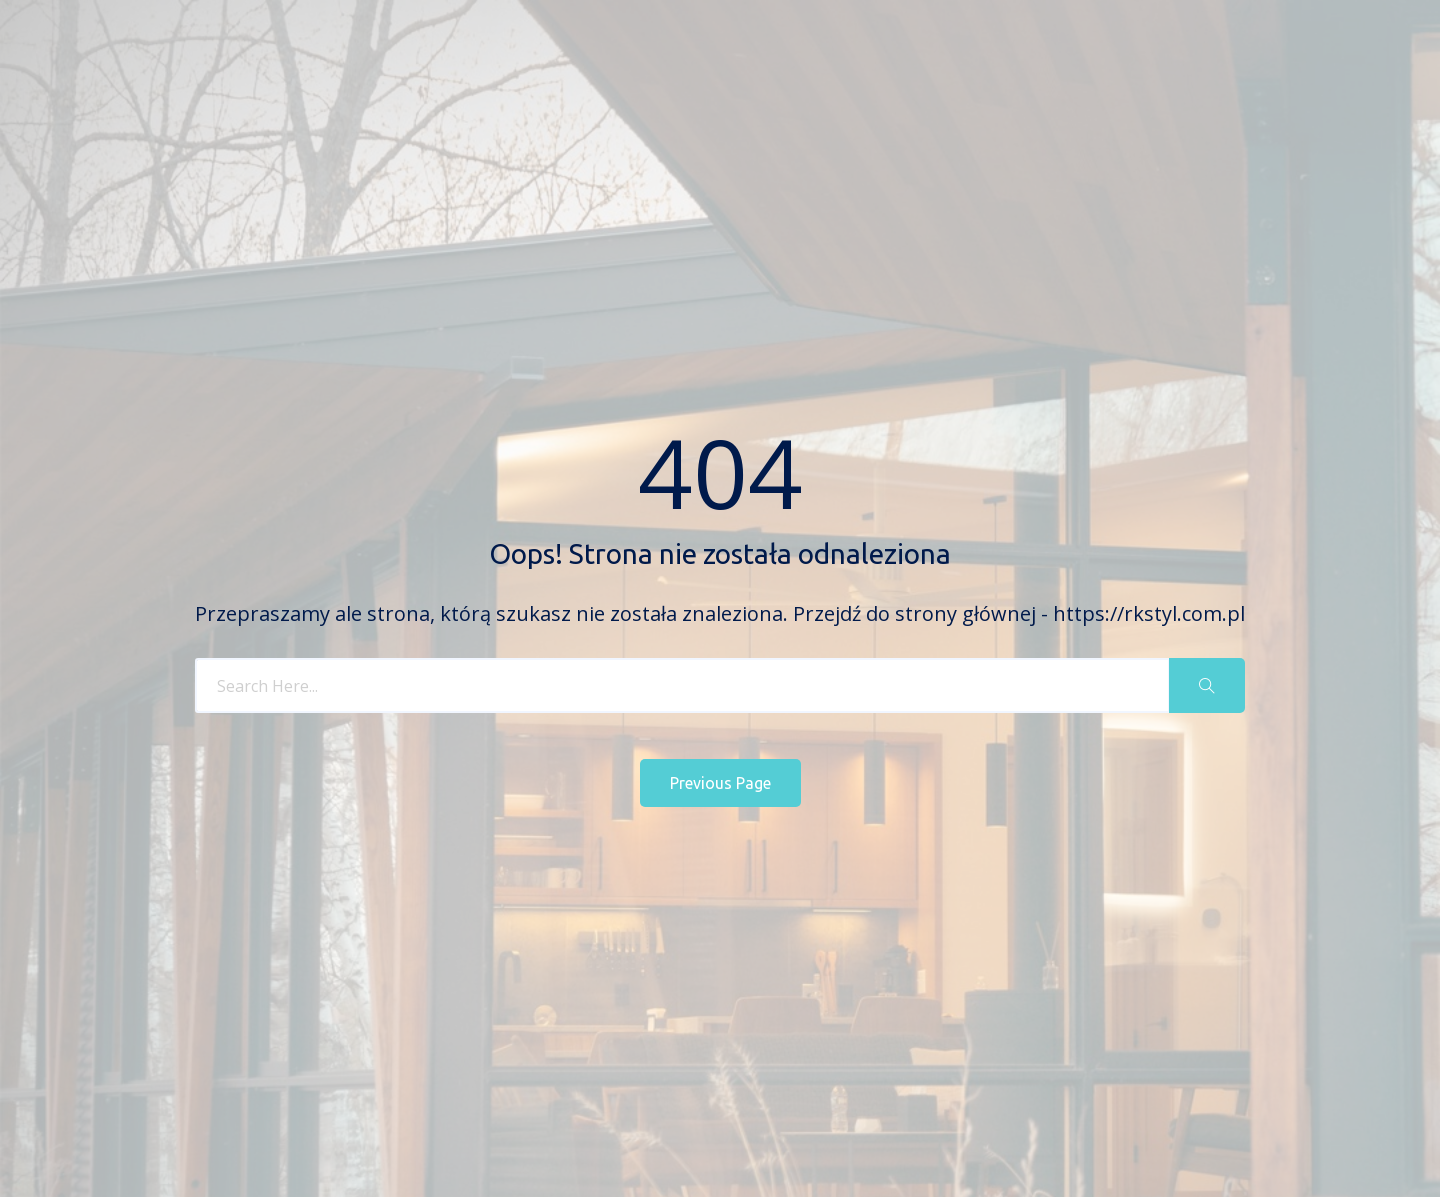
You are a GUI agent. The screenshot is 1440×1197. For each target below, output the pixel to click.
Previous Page (720, 783)
